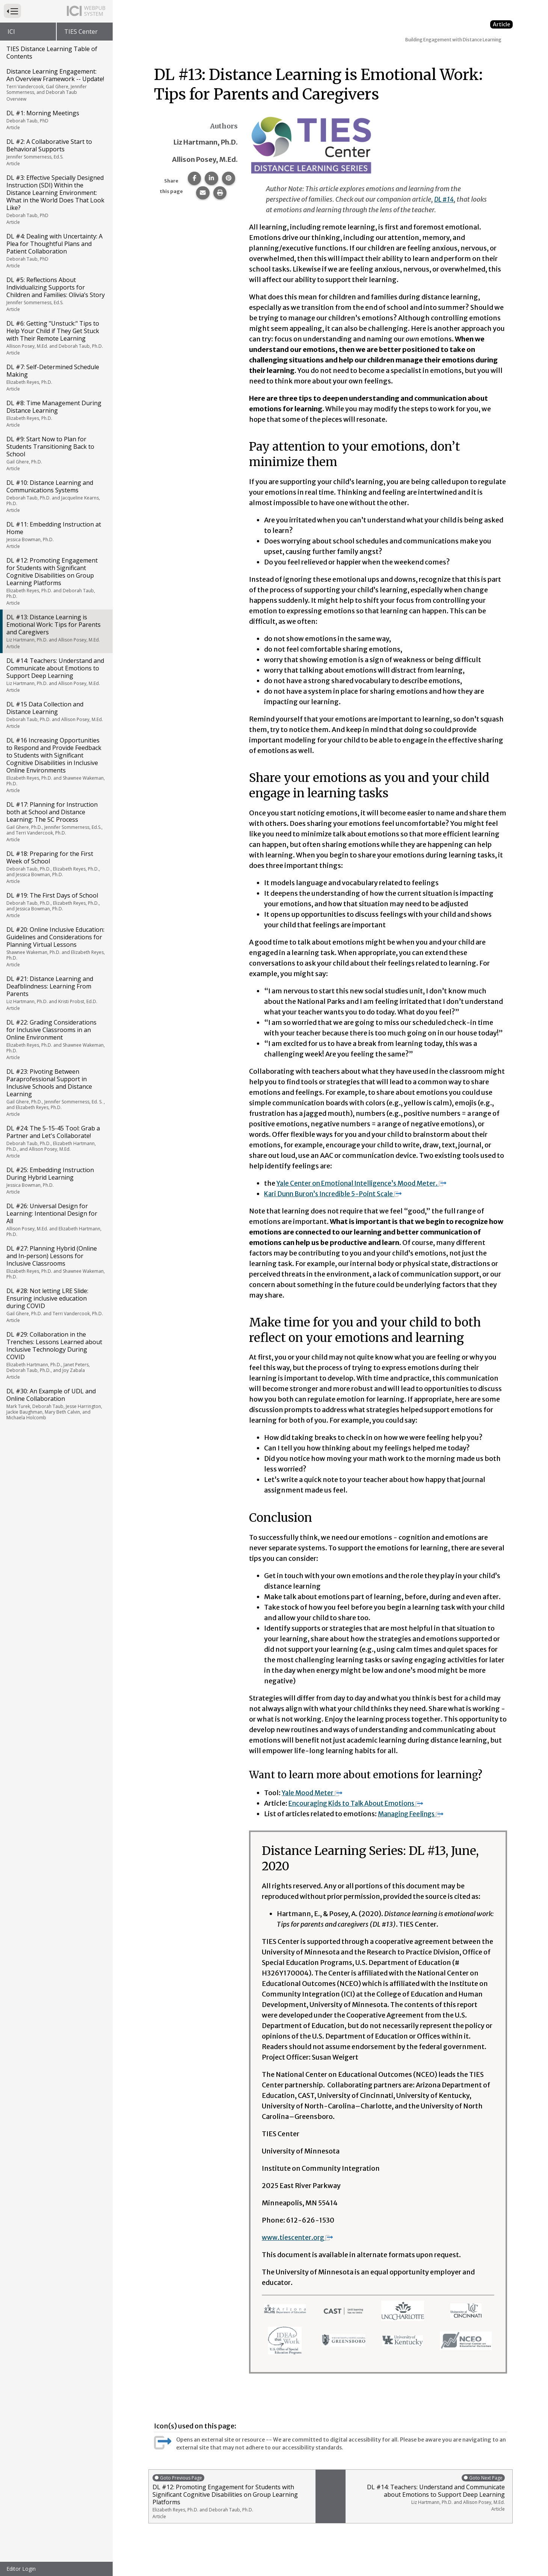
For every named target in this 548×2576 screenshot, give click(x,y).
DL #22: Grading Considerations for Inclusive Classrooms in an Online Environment (55, 1039)
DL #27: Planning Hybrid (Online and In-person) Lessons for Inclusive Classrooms (55, 1262)
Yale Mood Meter (313, 1792)
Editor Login (21, 2568)
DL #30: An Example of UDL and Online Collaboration (55, 1404)
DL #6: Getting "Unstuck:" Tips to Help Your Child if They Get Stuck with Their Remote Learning (55, 337)
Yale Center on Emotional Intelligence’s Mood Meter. (366, 1183)
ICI (11, 31)
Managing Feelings (414, 1813)
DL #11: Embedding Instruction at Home (55, 534)
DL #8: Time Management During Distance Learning (55, 413)
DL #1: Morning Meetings (55, 120)
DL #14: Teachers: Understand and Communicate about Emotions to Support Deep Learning (55, 674)
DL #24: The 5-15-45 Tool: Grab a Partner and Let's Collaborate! (55, 1141)
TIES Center (81, 31)
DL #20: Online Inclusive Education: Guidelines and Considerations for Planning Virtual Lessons (55, 946)
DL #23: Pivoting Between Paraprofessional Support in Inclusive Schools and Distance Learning (55, 1092)
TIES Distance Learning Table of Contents (51, 52)
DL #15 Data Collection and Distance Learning (55, 714)
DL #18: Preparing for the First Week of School (55, 867)
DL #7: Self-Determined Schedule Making (55, 377)
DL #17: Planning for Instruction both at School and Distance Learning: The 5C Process (55, 821)
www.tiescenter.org (299, 2237)
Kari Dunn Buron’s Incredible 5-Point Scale (337, 1193)
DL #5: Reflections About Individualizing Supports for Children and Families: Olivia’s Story (55, 294)
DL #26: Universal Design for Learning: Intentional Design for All (55, 1219)
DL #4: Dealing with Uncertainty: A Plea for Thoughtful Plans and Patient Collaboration (55, 250)
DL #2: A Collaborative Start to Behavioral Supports (55, 152)
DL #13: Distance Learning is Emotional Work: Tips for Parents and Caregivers (55, 631)
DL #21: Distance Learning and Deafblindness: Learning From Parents (55, 993)
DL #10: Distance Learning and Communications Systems (55, 495)
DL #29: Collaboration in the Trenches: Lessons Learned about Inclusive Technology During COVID (55, 1355)
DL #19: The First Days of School (55, 905)
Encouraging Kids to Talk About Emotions (360, 1803)
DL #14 (444, 199)
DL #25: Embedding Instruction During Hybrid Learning (55, 1180)
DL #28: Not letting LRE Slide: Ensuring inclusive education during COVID (55, 1305)
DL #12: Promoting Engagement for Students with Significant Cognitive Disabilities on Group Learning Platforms (55, 581)
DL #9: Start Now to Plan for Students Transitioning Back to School (55, 453)
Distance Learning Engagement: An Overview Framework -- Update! (55, 84)
